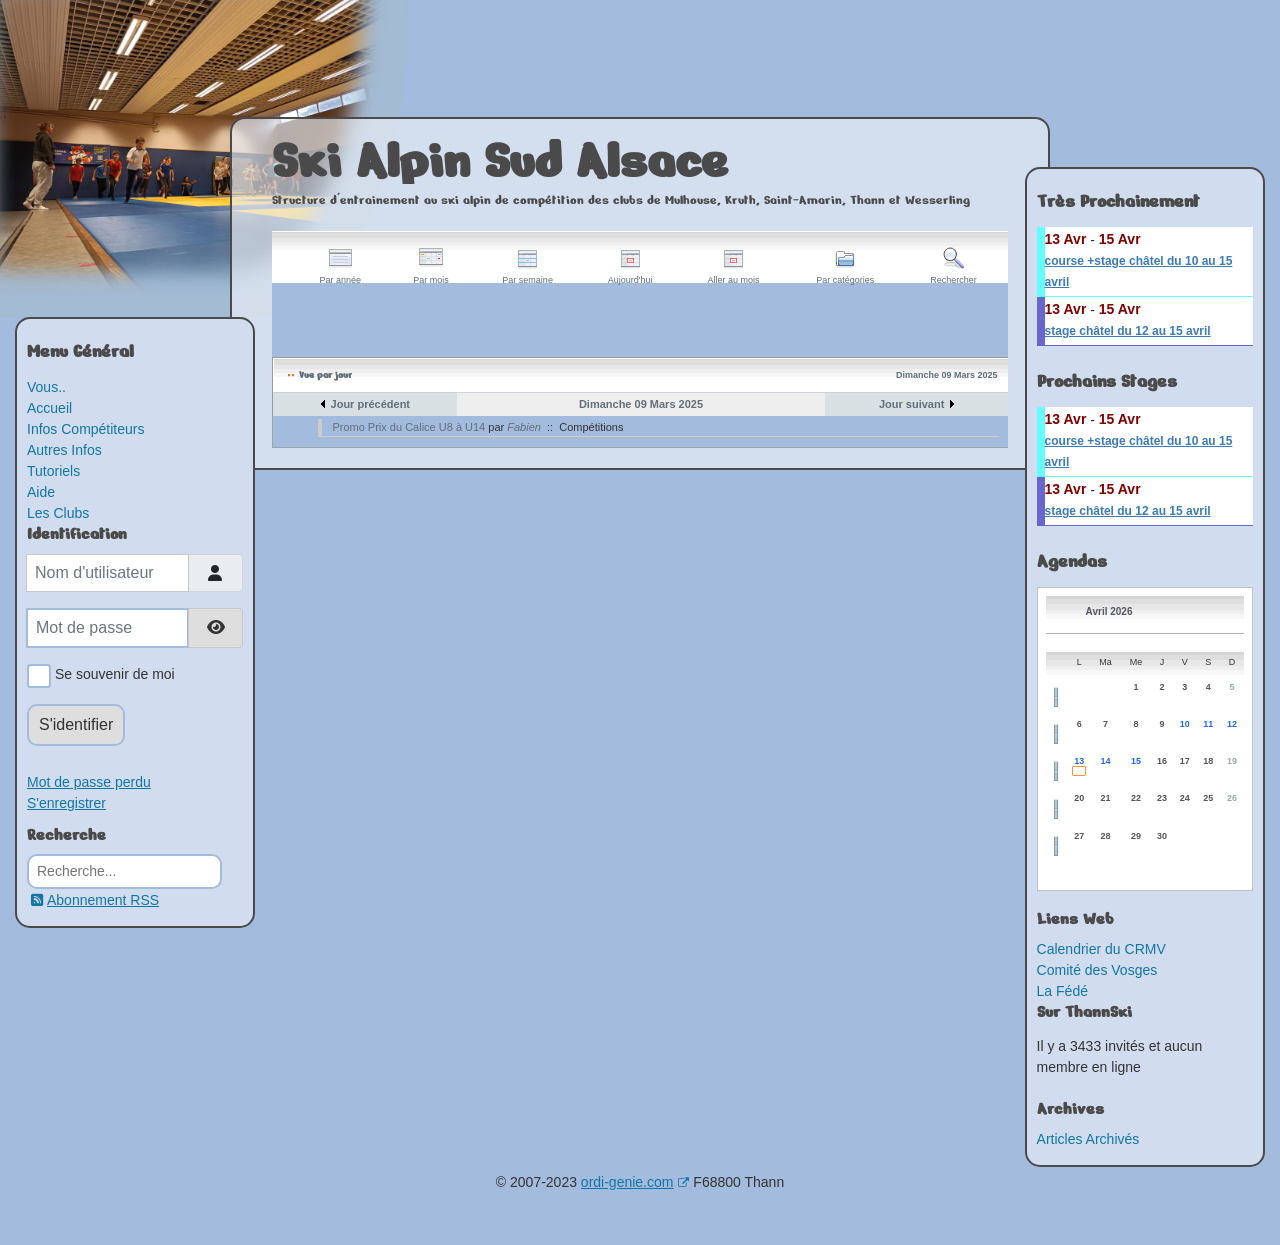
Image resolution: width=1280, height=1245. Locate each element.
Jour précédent (370, 404)
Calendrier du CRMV (1101, 949)
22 (1136, 798)
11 (1208, 724)
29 (1136, 836)
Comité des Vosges (1097, 970)
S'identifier (76, 724)
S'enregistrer (66, 803)
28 (1106, 836)
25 (1208, 798)
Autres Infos (64, 450)
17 (1185, 761)
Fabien (524, 427)
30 (1162, 836)
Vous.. (46, 387)
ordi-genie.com (635, 1182)
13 (1079, 761)
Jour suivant (911, 404)
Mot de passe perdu (89, 782)
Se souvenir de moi (111, 676)
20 (1079, 798)
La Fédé (1062, 991)
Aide (41, 492)
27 (1079, 836)
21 (1106, 798)
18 (1208, 761)
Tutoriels (53, 471)
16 (1162, 761)
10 (1185, 724)
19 (1232, 761)
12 (1232, 724)
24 (1185, 798)
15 (1136, 761)
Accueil (49, 408)
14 (1106, 761)
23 (1162, 798)
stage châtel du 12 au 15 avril (1128, 331)
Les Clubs (58, 513)
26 (1232, 798)
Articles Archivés (1088, 1139)
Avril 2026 (1109, 611)
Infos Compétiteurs (86, 429)
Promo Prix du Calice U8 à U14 (408, 427)
